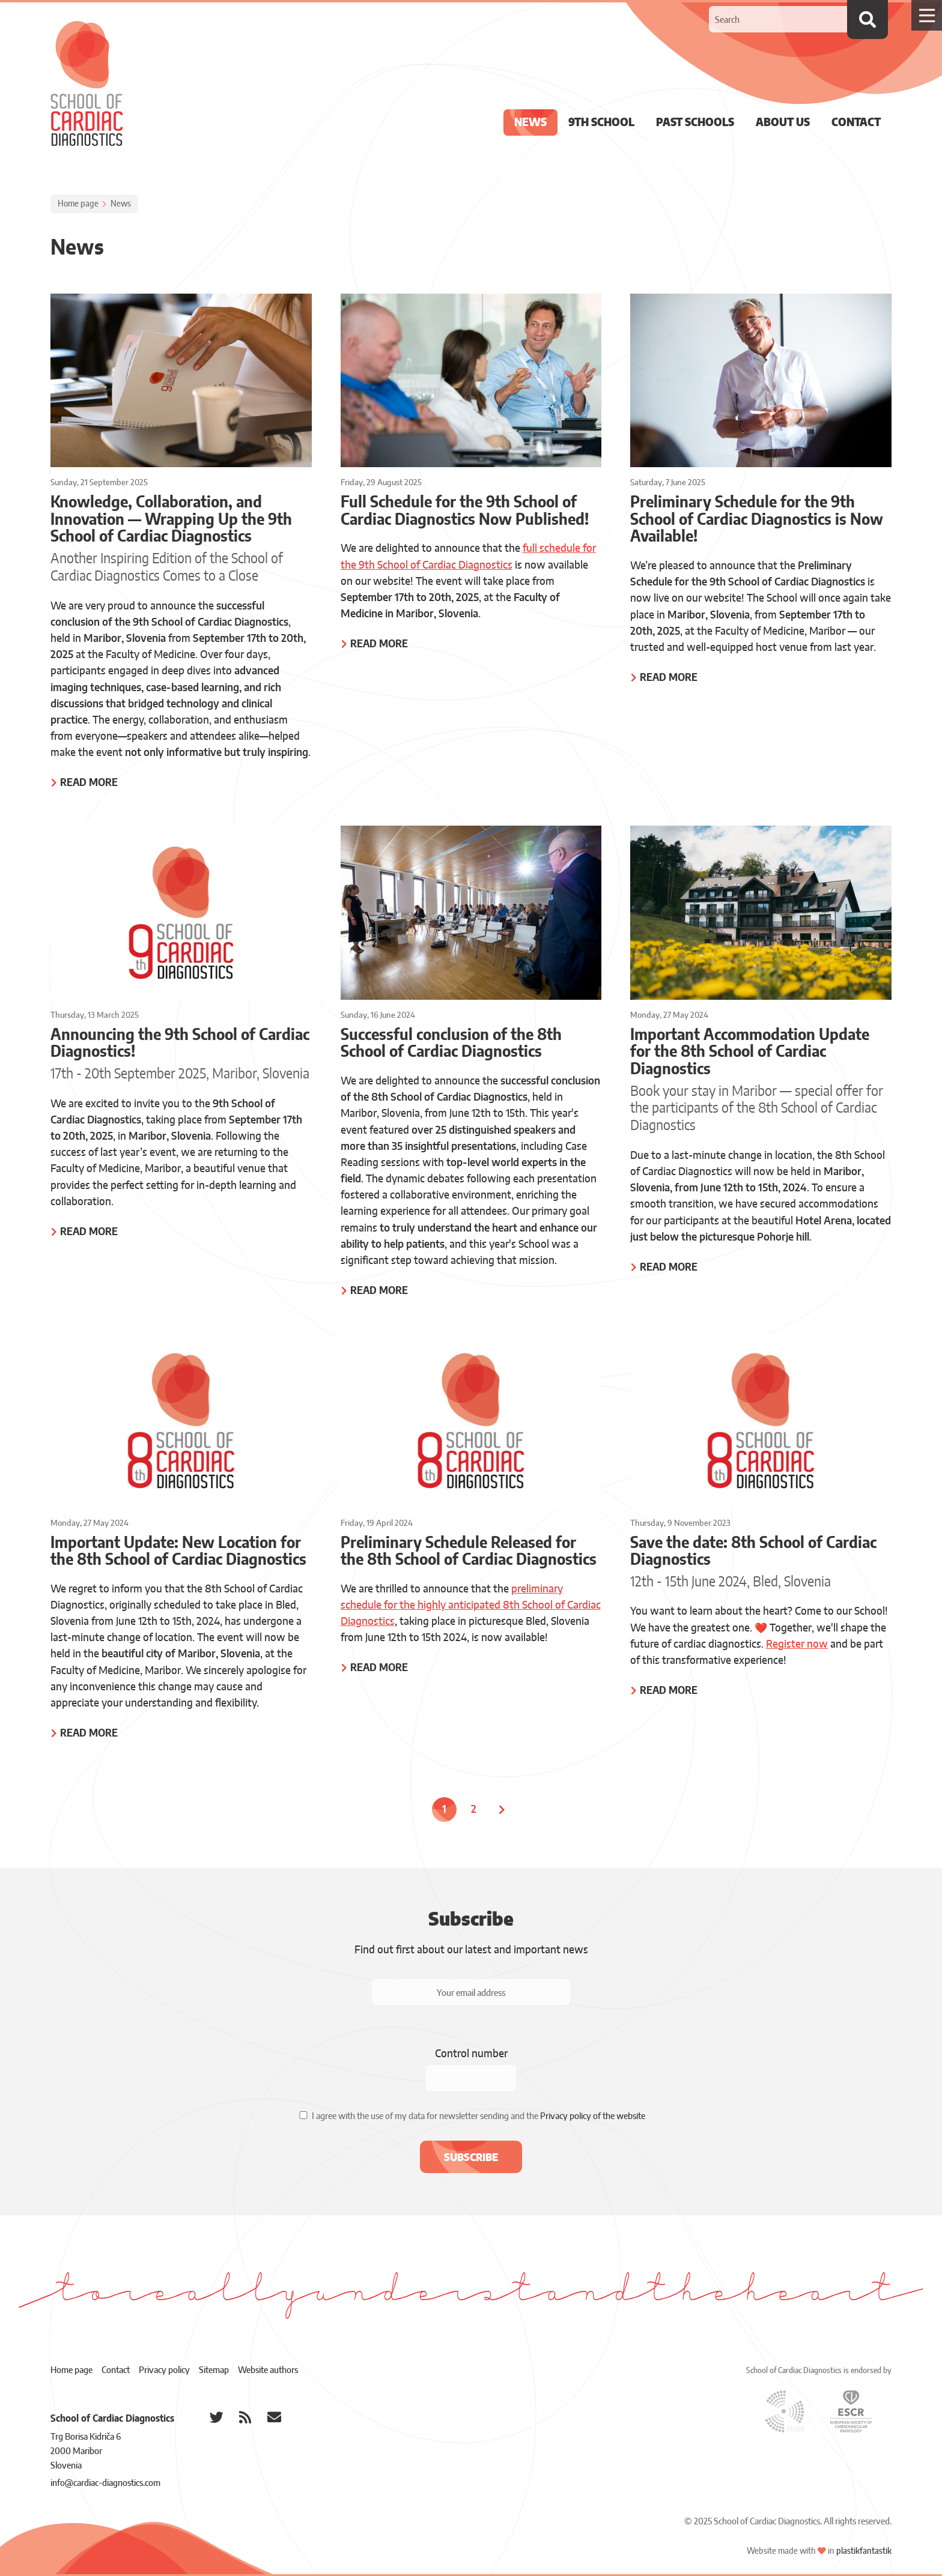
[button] (471, 2157)
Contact (116, 2370)
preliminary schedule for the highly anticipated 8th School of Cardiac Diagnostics (471, 1605)
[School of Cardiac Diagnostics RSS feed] (245, 2417)
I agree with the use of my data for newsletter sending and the (478, 2116)
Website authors (268, 2370)
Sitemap (214, 2370)
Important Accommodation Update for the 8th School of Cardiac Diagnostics (749, 1052)
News (121, 204)
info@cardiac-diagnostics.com (105, 2483)
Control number (471, 2054)
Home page (78, 204)
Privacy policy (164, 2370)
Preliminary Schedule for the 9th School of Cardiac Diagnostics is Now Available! (756, 520)
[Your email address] (471, 1992)
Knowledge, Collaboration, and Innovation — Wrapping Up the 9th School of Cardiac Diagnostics (171, 520)
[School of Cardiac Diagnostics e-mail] (274, 2417)
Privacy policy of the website (592, 2116)
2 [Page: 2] (473, 1809)
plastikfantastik (864, 2551)
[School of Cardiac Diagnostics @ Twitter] (216, 2417)
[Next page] (503, 1809)
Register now (797, 1644)
